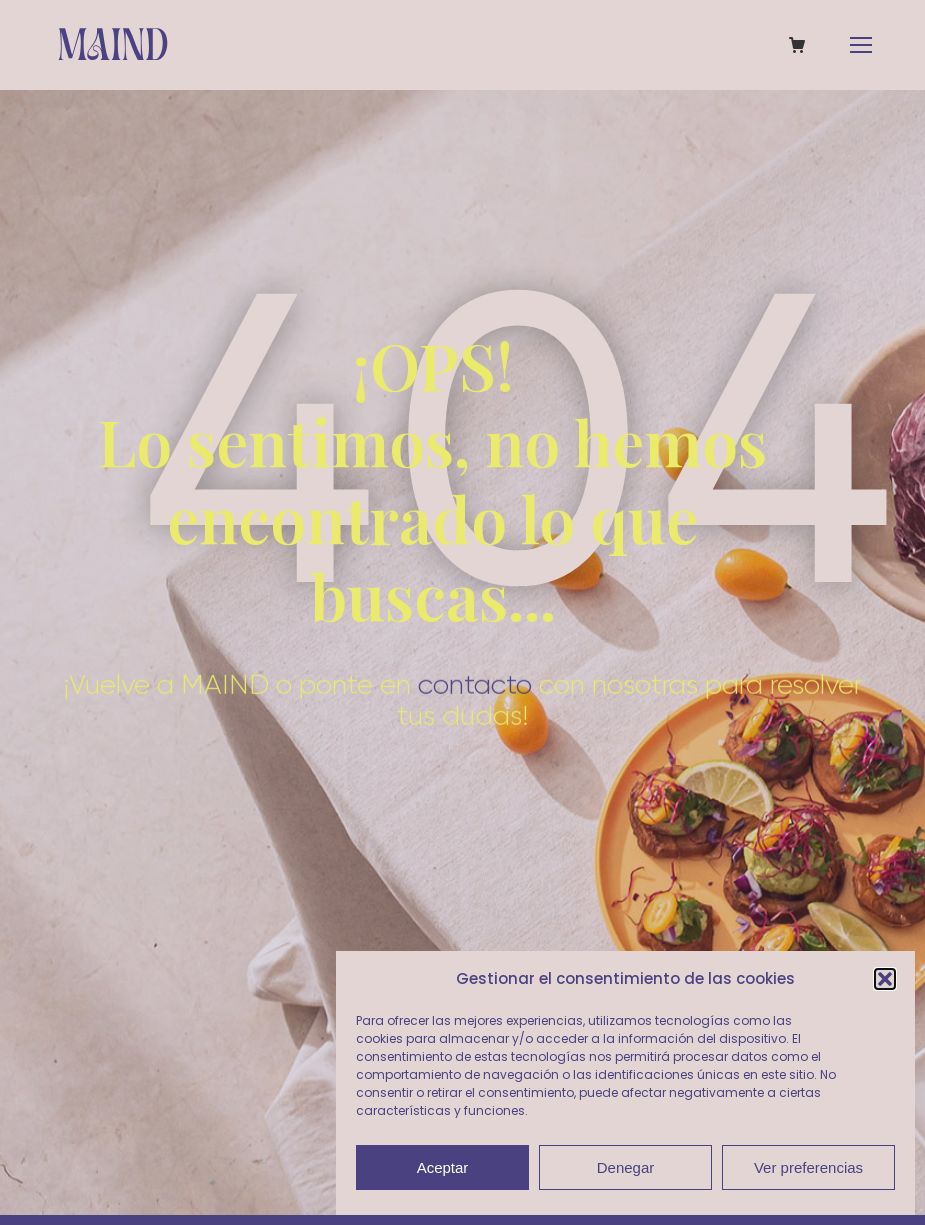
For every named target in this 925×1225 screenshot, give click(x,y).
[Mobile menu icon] (861, 45)
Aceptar (443, 1167)
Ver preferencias (808, 1167)
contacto (475, 669)
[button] (885, 979)
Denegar (626, 1167)
